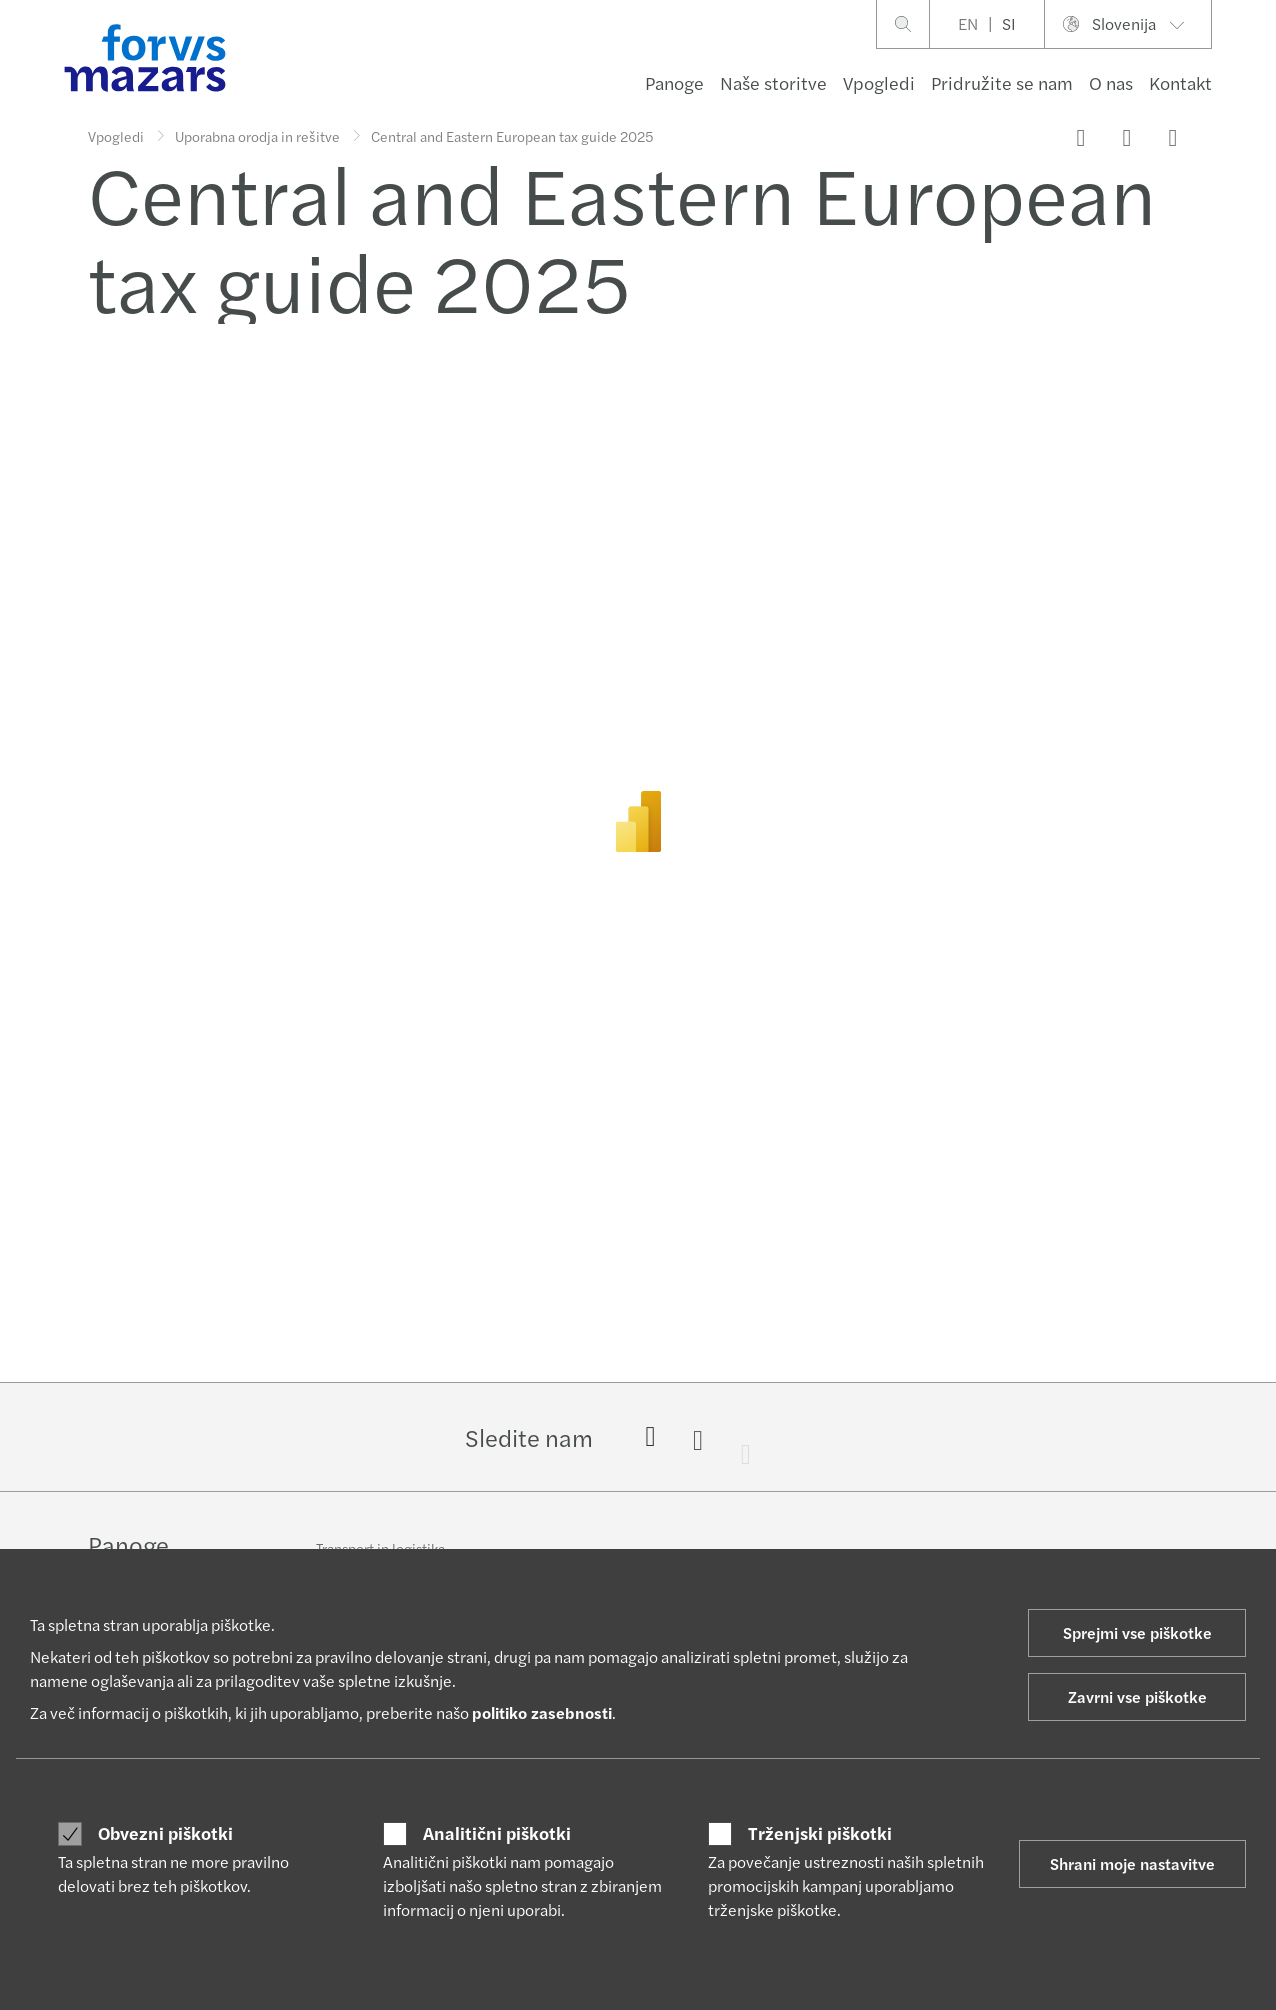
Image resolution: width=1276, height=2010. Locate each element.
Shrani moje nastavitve (1132, 1863)
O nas (1111, 82)
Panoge (674, 82)
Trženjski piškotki (820, 1833)
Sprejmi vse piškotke (1137, 1632)
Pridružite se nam (1002, 82)
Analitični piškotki (497, 1833)
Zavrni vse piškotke (1137, 1696)
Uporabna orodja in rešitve (257, 136)
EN (968, 23)
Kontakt (1180, 82)
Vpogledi (879, 82)
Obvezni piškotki (165, 1833)
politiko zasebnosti (542, 1712)
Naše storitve (773, 82)
